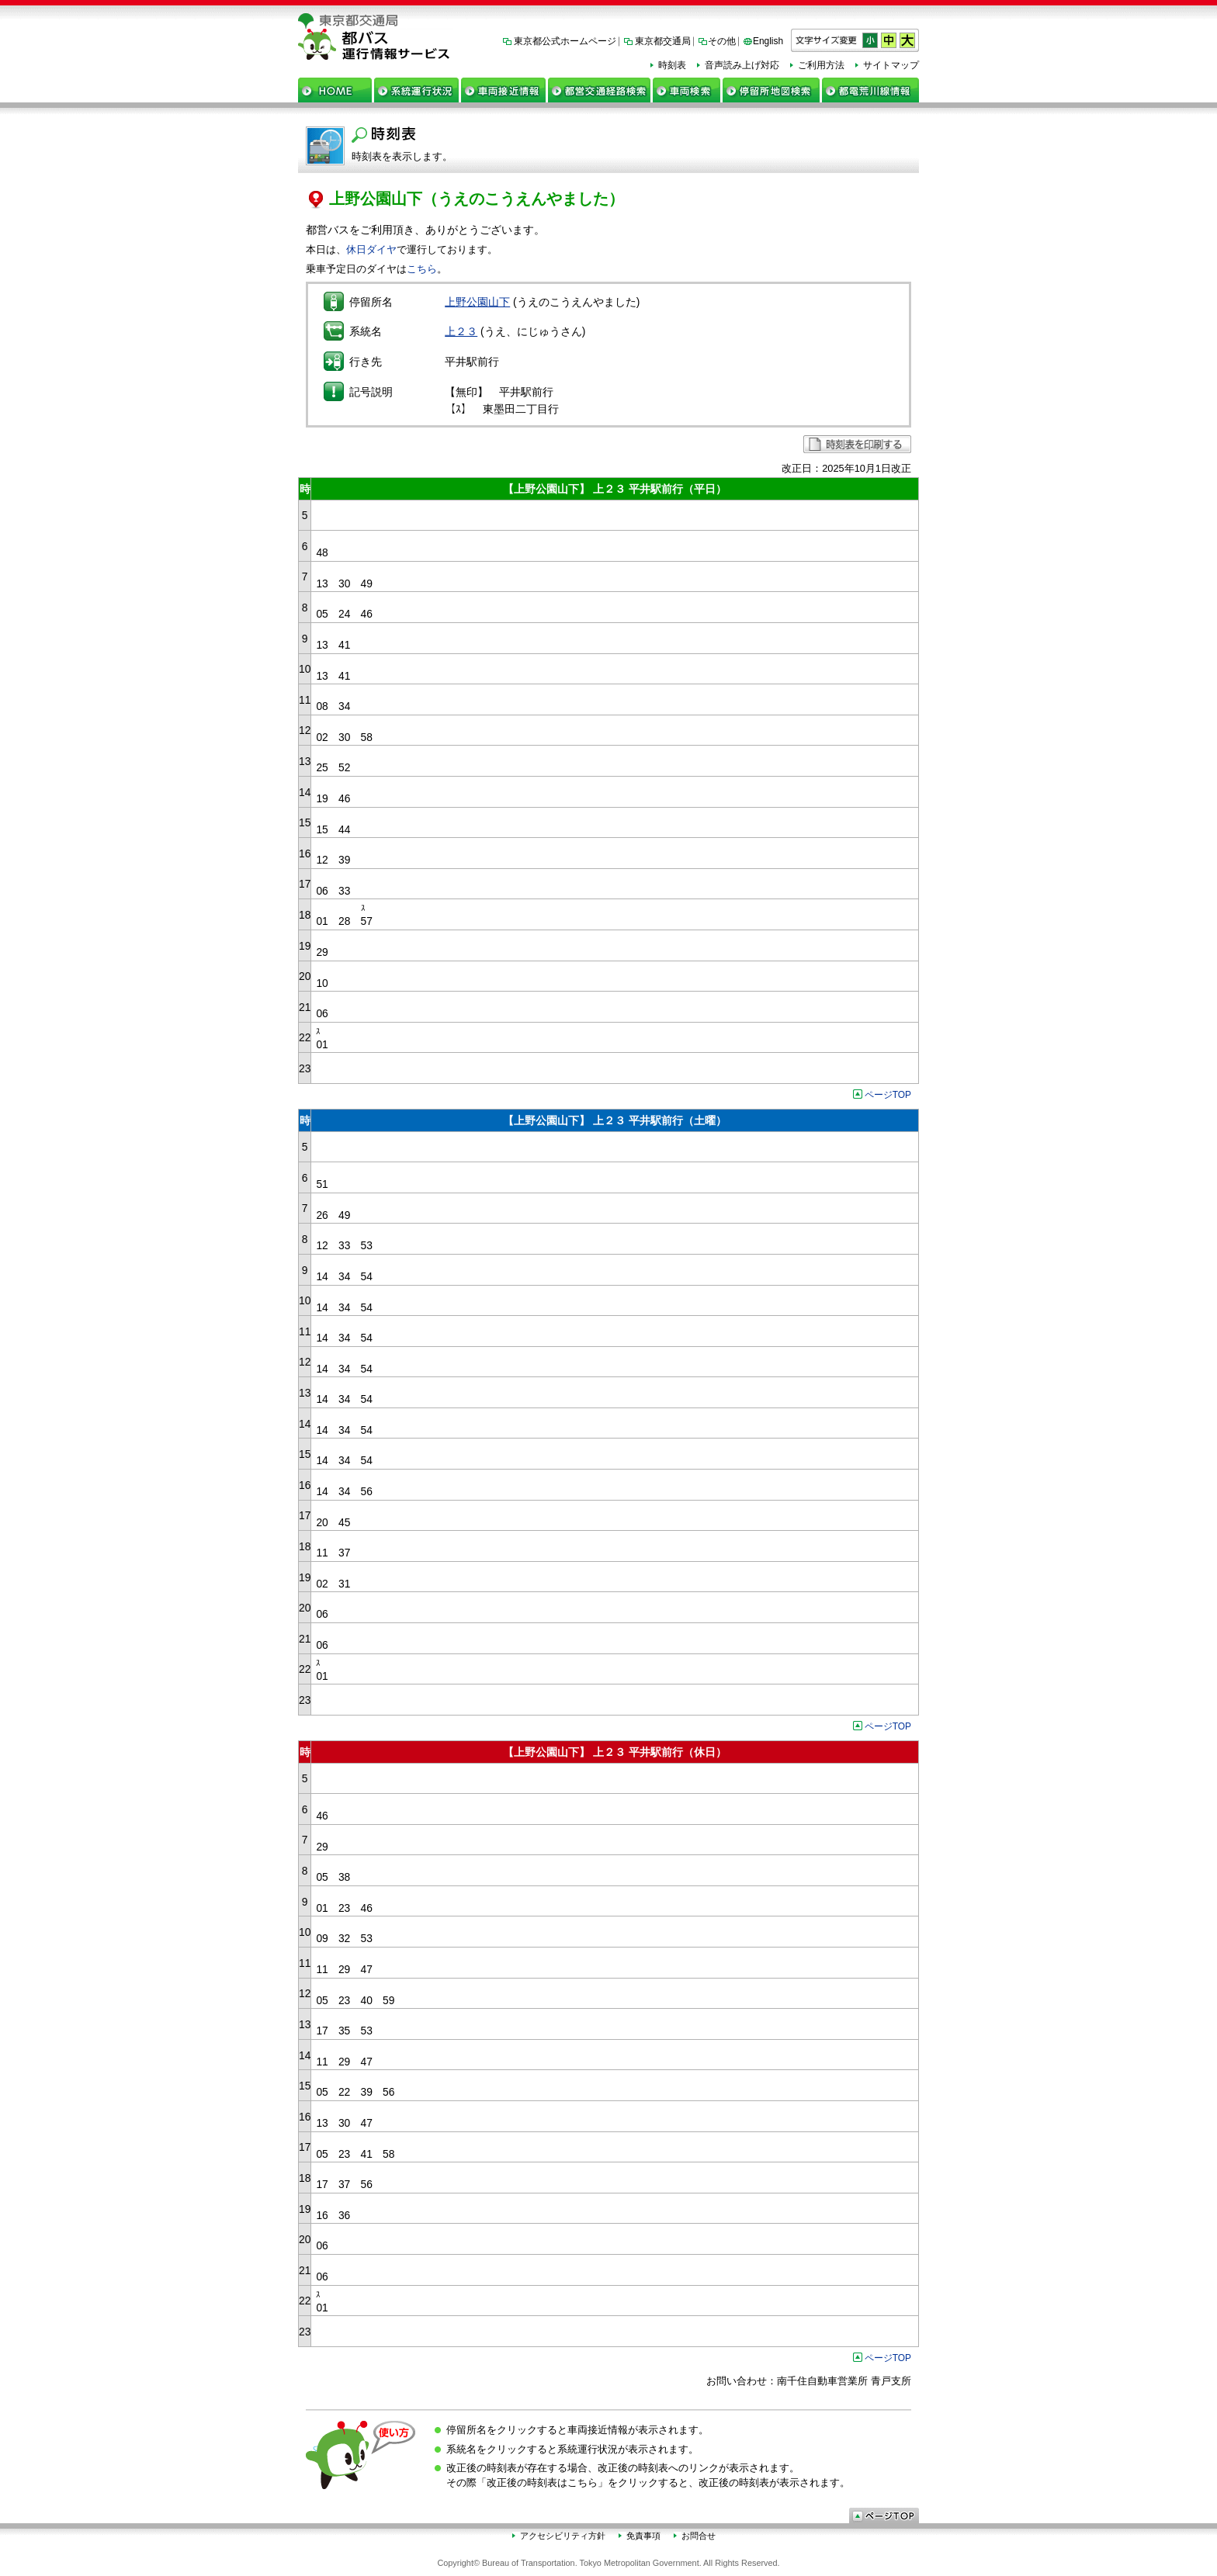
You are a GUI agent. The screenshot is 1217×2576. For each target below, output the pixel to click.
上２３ (461, 331)
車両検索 (686, 90)
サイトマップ (891, 65)
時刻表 (672, 65)
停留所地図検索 (771, 90)
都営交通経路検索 (599, 90)
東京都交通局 (663, 41)
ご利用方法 (821, 65)
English (768, 41)
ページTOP (888, 1094)
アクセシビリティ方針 (562, 2535)
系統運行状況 (416, 90)
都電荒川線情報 (870, 90)
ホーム (335, 90)
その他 (722, 41)
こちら (422, 269)
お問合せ (698, 2535)
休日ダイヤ (371, 249)
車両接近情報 (503, 90)
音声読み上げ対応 (742, 65)
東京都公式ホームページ (565, 41)
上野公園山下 (477, 302)
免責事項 (643, 2535)
